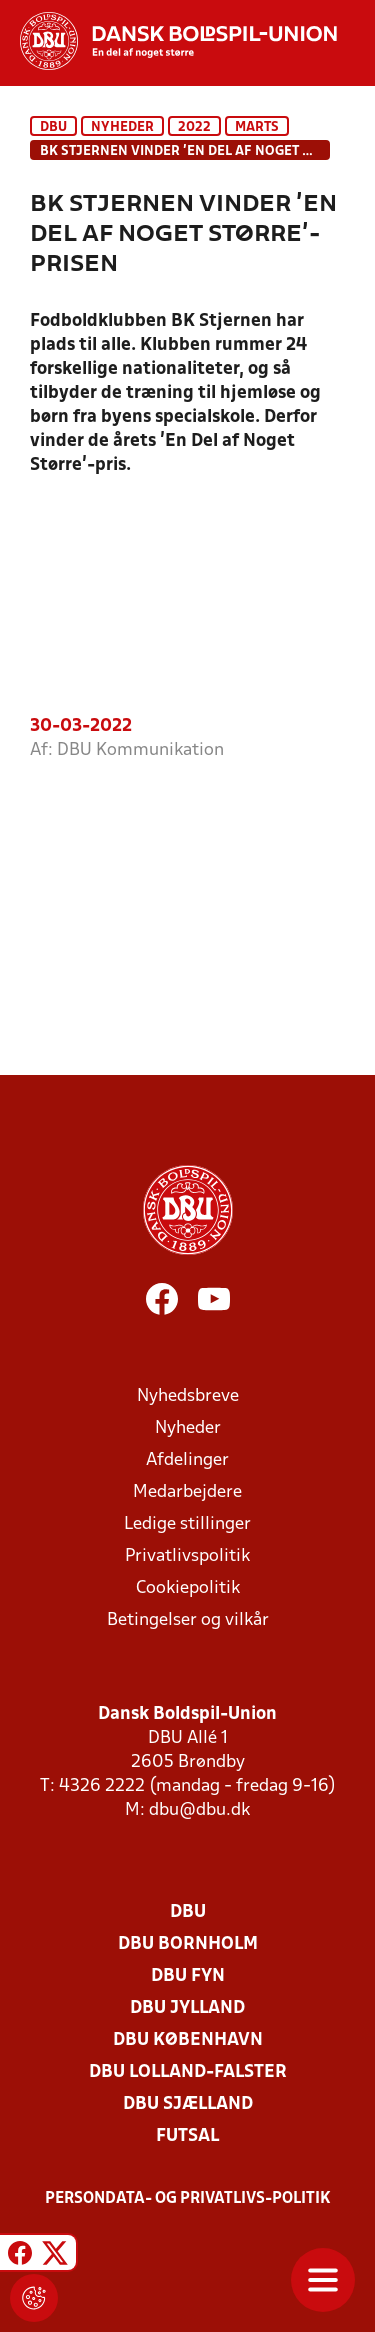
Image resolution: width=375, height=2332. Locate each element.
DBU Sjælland (188, 2104)
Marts (257, 127)
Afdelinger (187, 1460)
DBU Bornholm (188, 1944)
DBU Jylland (187, 2008)
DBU (53, 127)
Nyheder (122, 127)
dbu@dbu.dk (199, 1810)
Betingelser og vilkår (188, 1620)
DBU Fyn (188, 1976)
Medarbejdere (187, 1492)
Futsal (187, 2136)
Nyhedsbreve (188, 1396)
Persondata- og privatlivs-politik (188, 2199)
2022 (194, 127)
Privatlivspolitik (187, 1556)
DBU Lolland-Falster (188, 2072)
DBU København (188, 2040)
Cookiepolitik (188, 1588)
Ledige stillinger (187, 1524)
